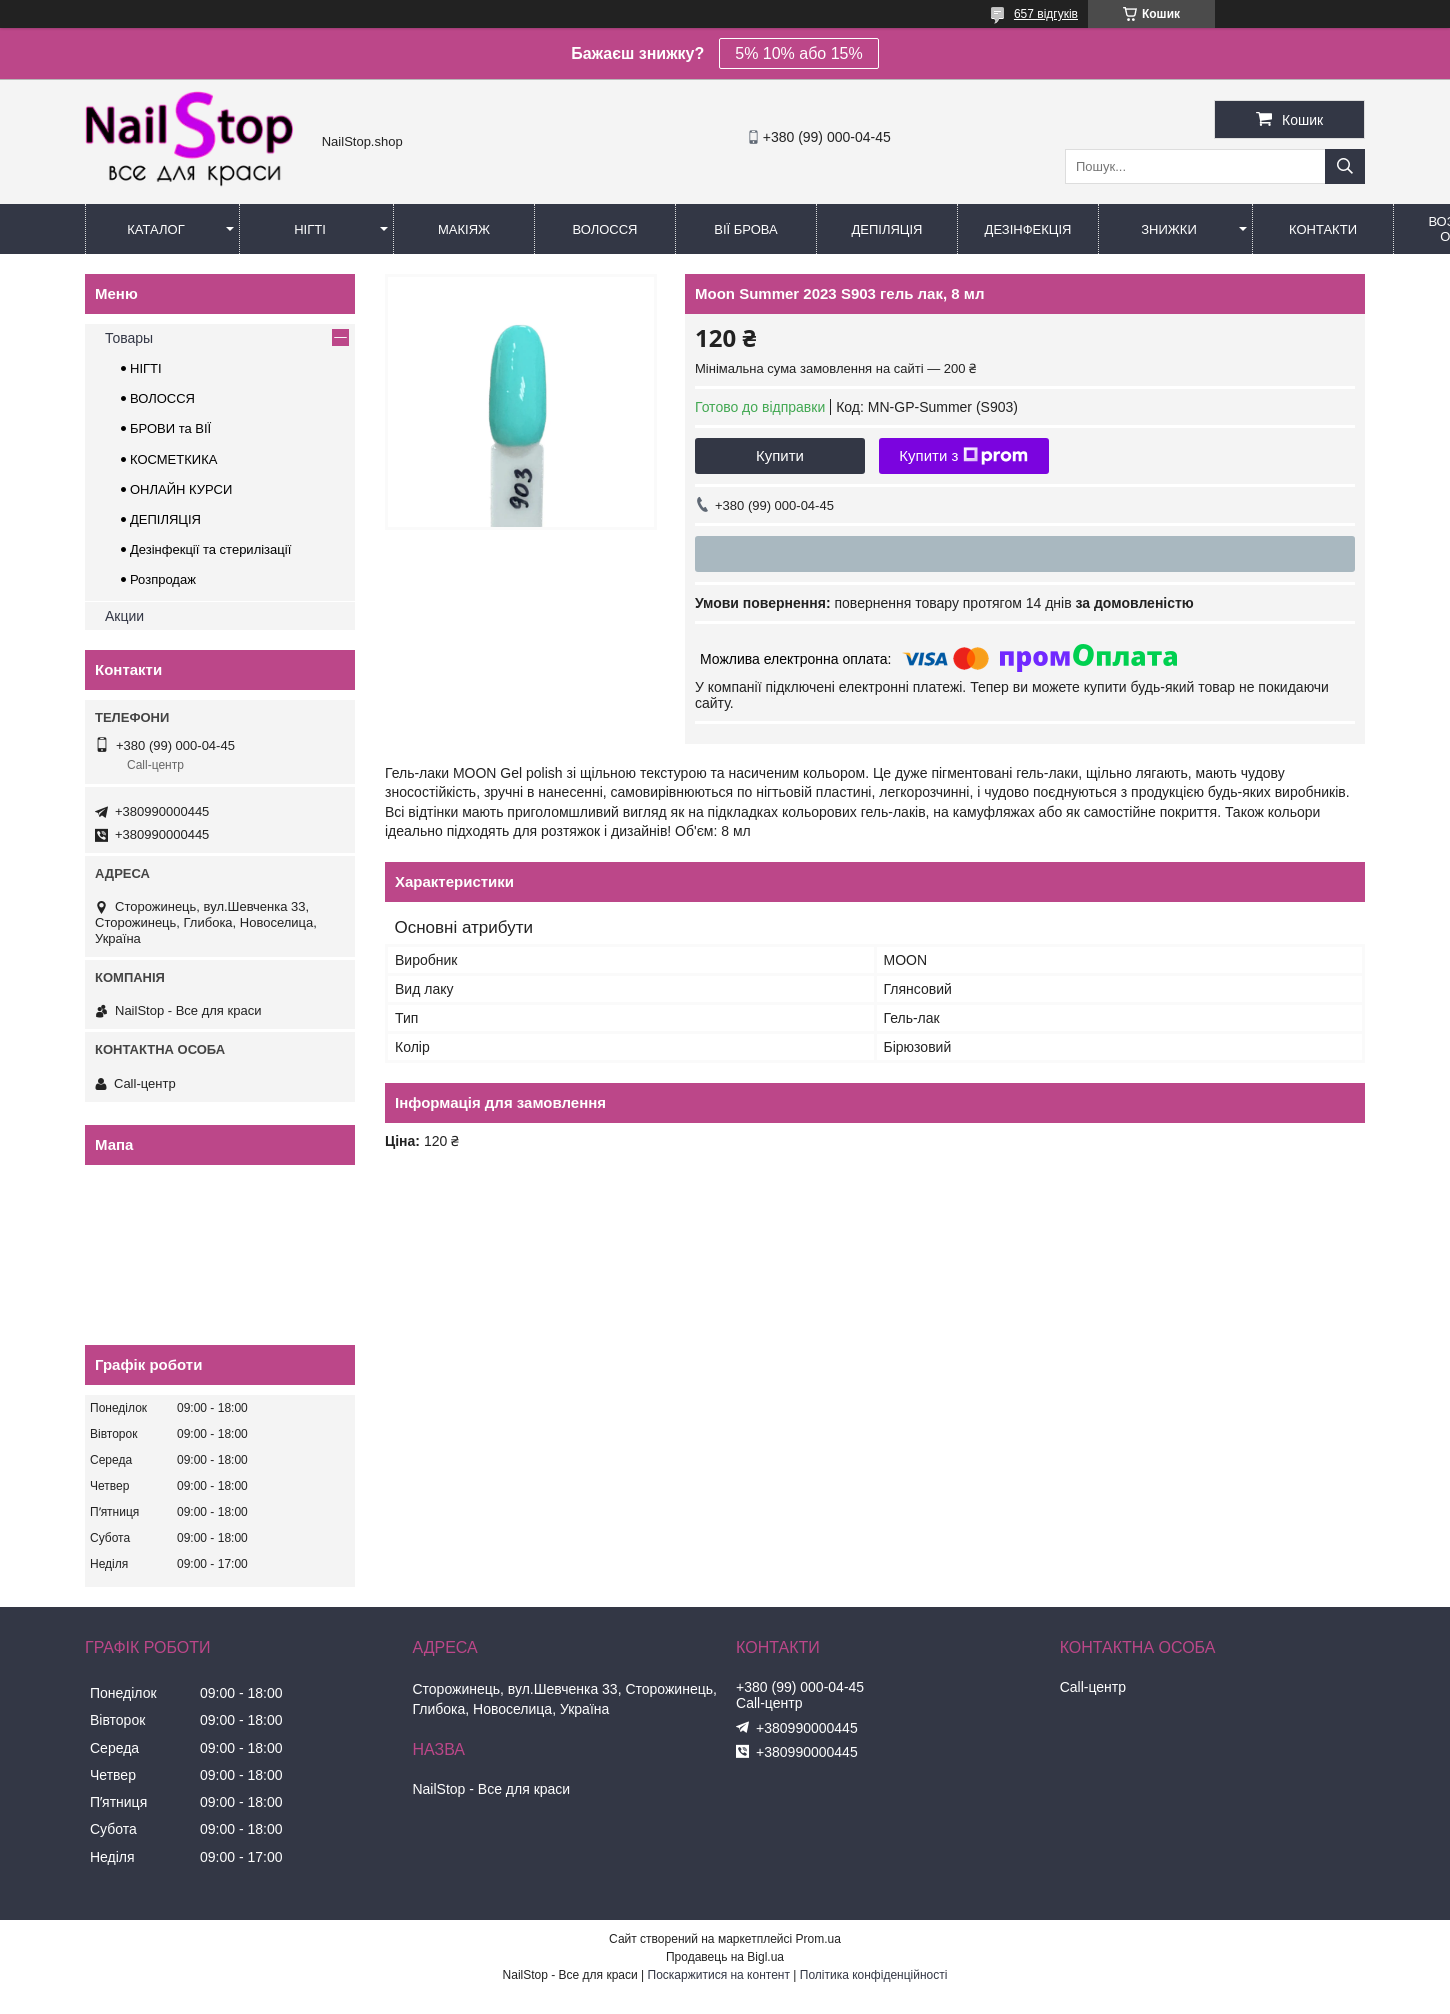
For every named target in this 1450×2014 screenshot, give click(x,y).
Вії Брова (745, 229)
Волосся (604, 229)
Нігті (310, 229)
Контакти (1323, 229)
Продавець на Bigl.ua (725, 1957)
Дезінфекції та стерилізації (210, 549)
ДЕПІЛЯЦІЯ (165, 519)
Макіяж (464, 229)
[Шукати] (1345, 166)
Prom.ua (818, 1939)
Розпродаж (163, 579)
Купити (780, 455)
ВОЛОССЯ (162, 398)
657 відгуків (1046, 14)
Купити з (963, 456)
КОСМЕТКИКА (173, 459)
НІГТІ (146, 368)
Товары (129, 338)
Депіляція (887, 229)
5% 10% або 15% (798, 53)
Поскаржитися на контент (719, 1975)
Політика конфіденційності (874, 1975)
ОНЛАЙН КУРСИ (181, 489)
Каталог (155, 229)
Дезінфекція (1028, 229)
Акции (124, 616)
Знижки (1169, 229)
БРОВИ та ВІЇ (170, 428)
